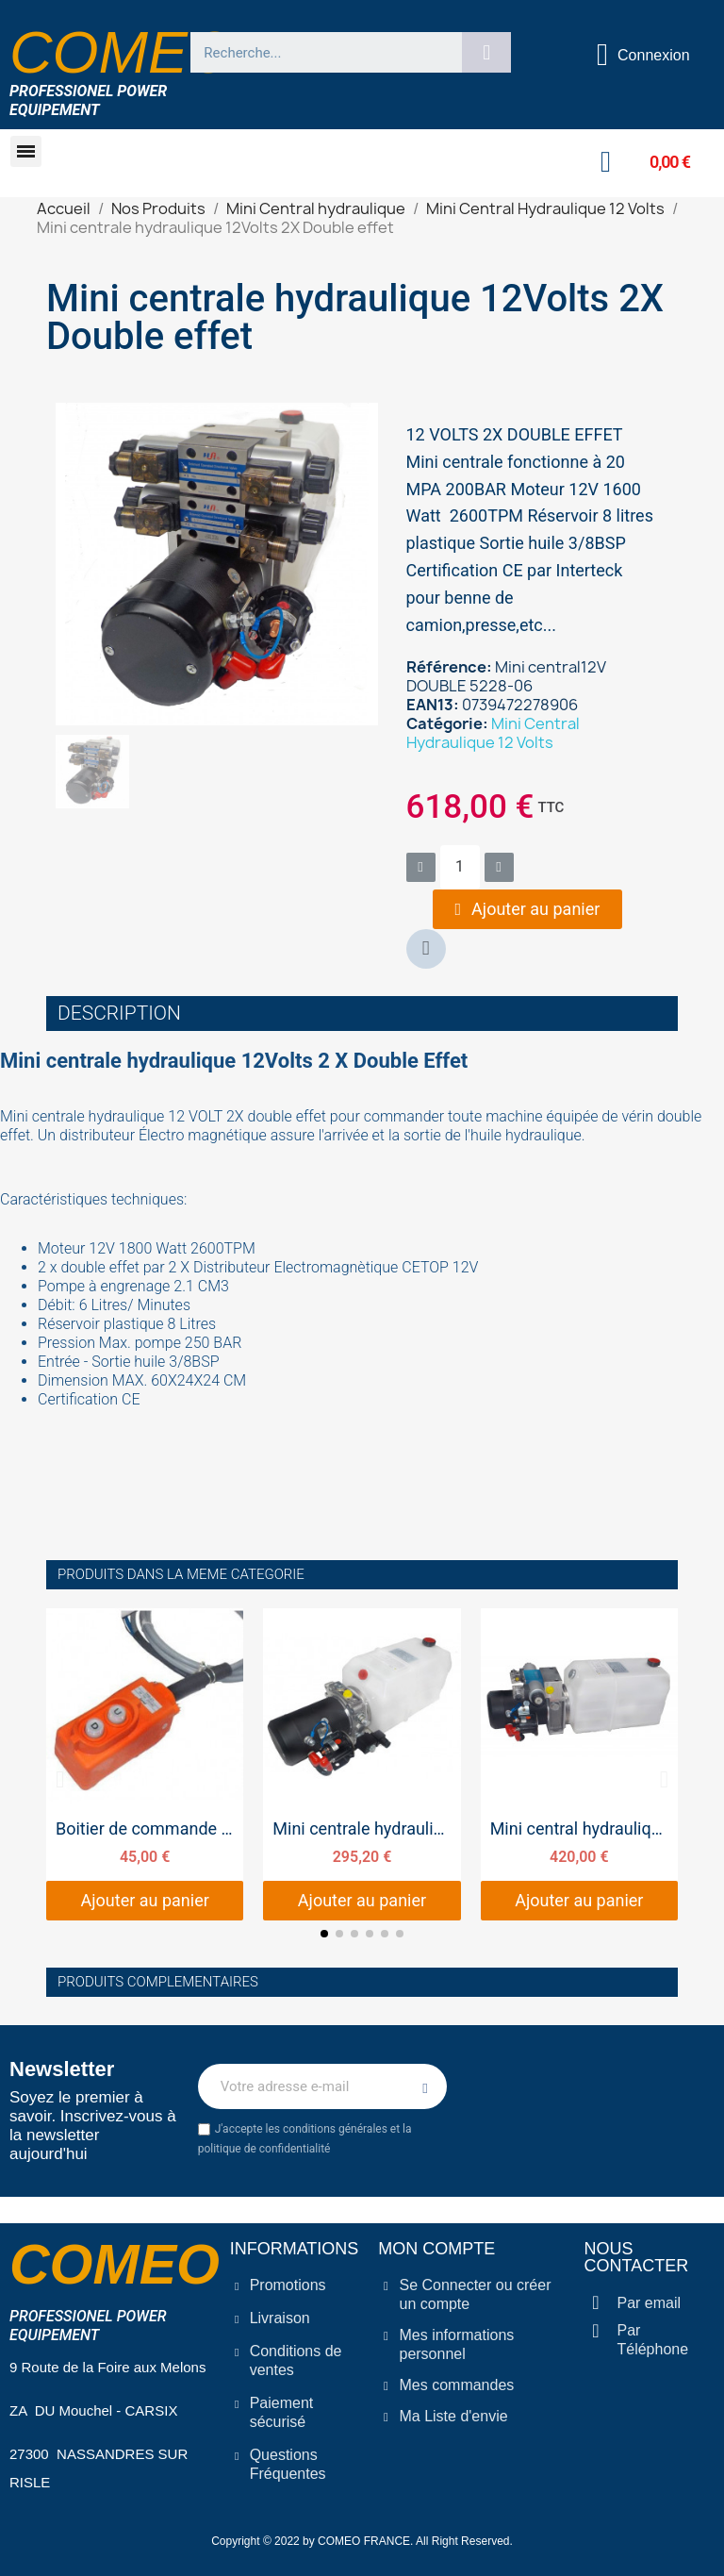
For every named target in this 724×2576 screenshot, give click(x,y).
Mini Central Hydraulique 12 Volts (493, 733)
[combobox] (318, 52)
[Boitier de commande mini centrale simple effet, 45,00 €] (144, 1764)
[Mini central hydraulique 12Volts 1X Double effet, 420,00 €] (579, 1764)
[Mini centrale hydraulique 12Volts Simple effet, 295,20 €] (361, 1764)
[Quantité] (460, 867)
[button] (25, 151)
